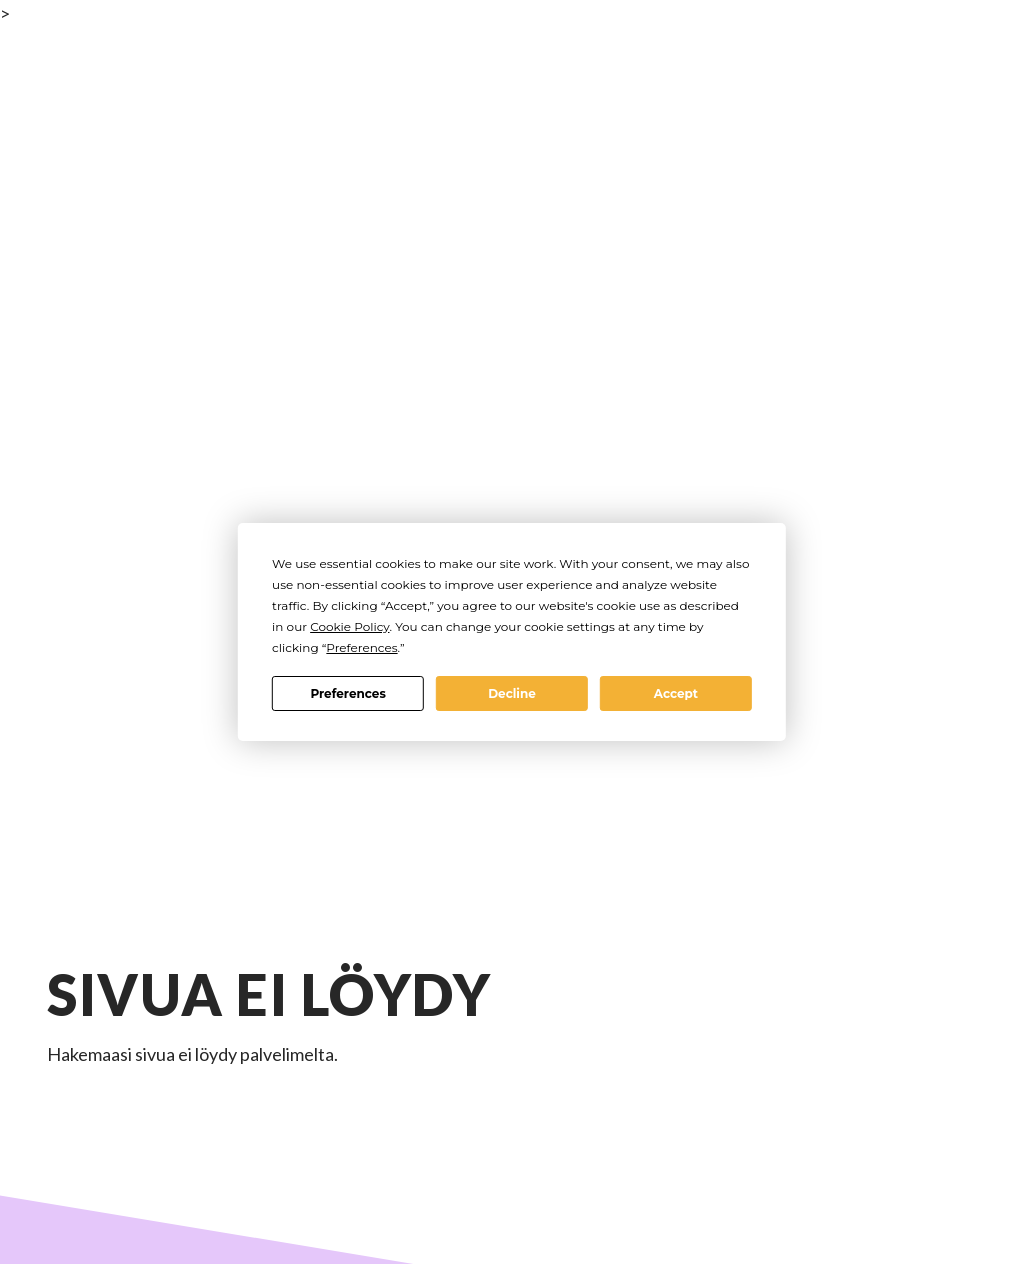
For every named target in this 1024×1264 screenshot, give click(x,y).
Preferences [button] (361, 647)
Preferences (347, 693)
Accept (676, 693)
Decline (512, 693)
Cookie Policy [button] (349, 626)
